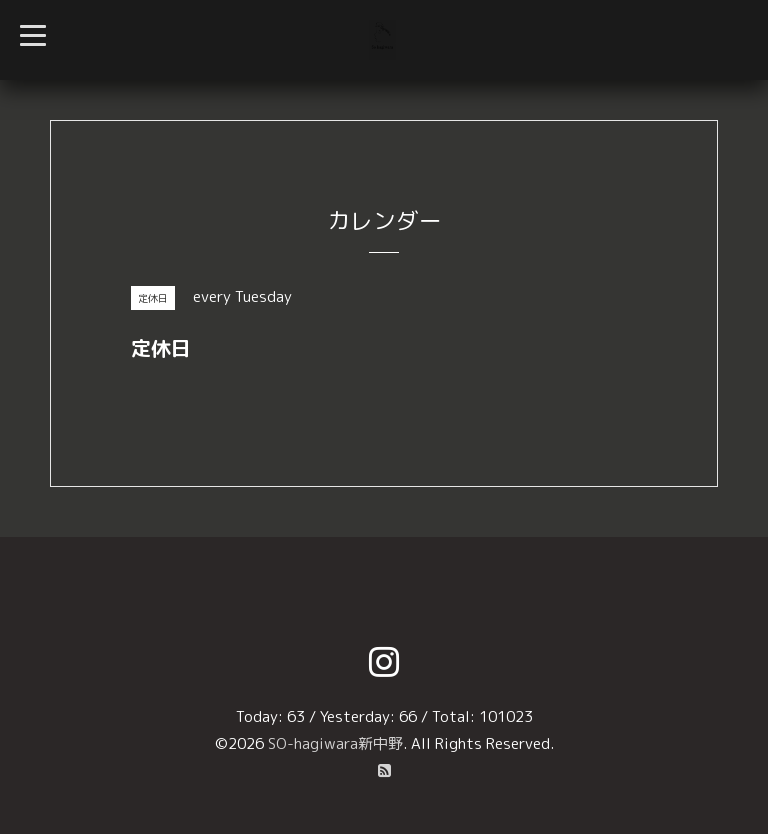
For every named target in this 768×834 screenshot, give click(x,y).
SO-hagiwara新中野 (335, 743)
